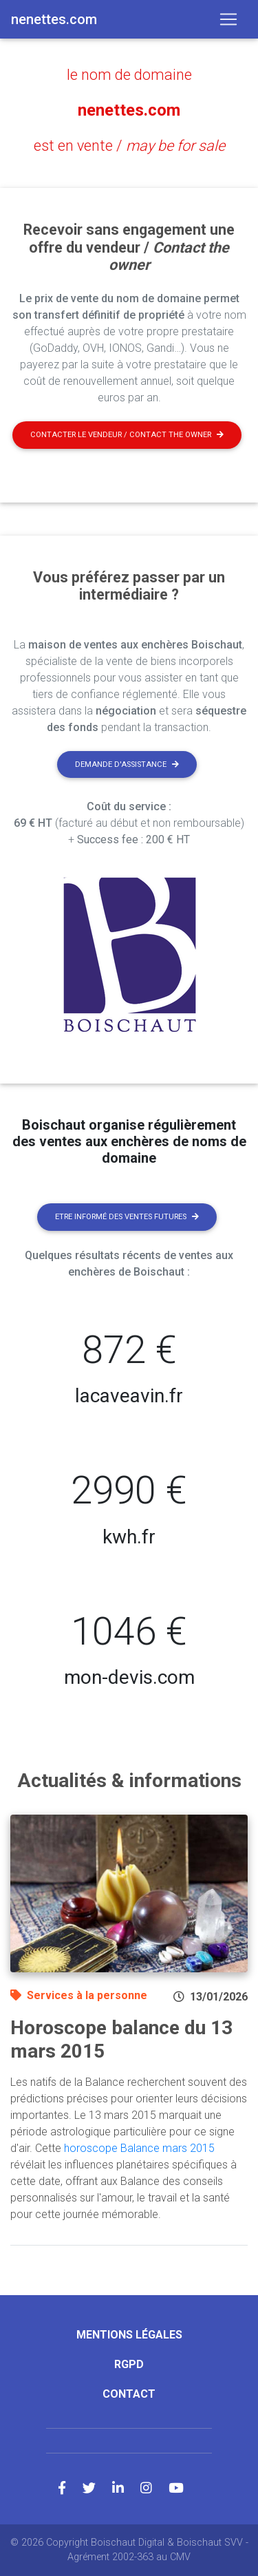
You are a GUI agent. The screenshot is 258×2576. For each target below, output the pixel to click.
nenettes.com (129, 110)
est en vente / (129, 145)
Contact (129, 2393)
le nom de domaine (129, 74)
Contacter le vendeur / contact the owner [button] (127, 434)
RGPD (129, 2364)
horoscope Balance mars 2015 (139, 2148)
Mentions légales (129, 2334)
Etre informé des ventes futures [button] (127, 1216)
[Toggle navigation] (228, 19)
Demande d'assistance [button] (127, 764)
